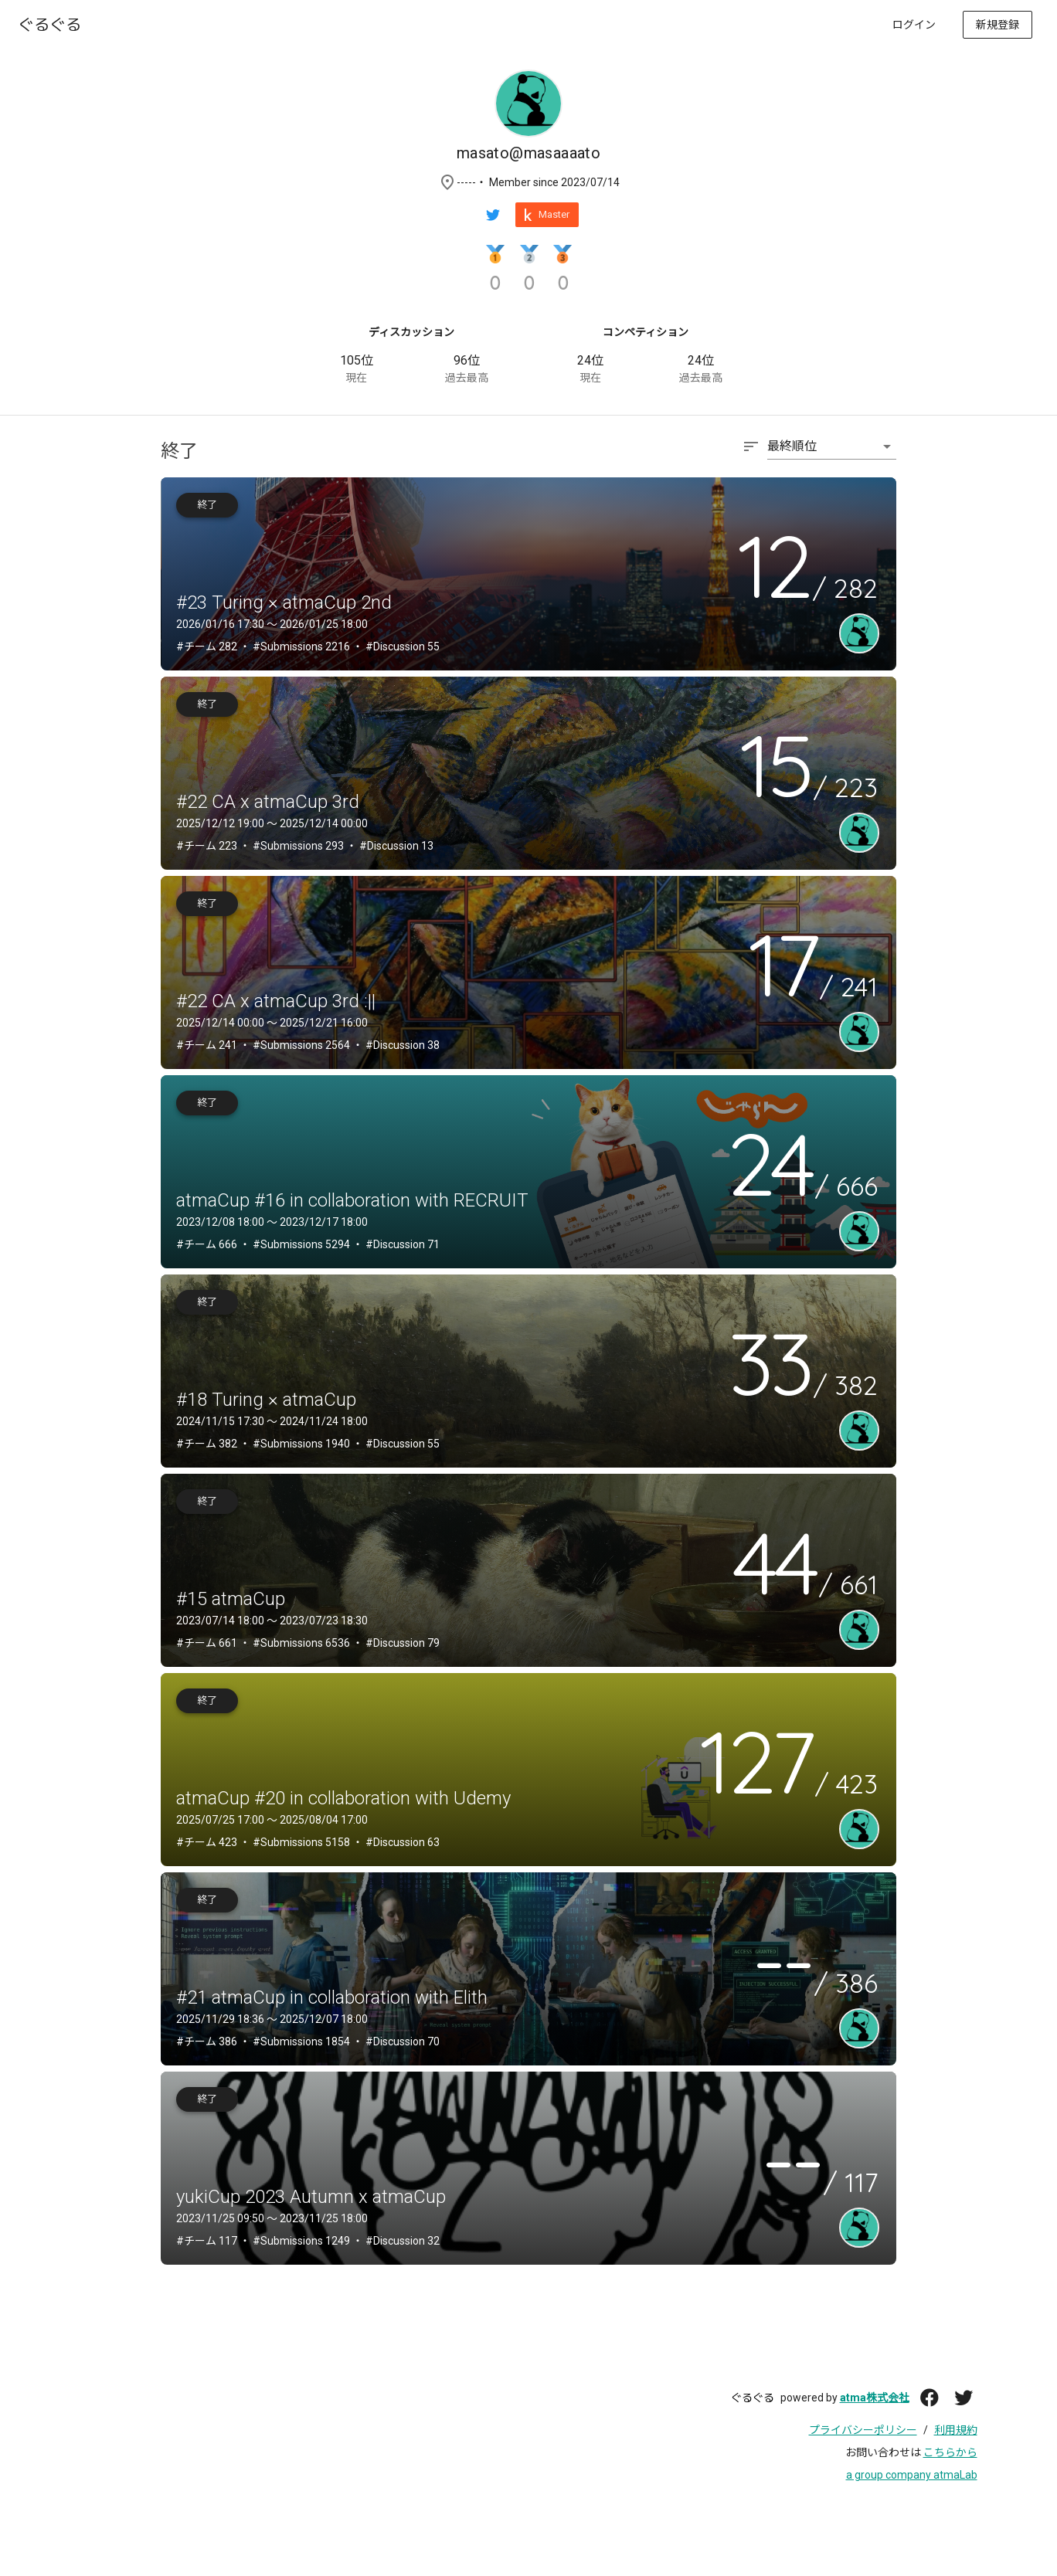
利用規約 (955, 2430)
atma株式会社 (874, 2397)
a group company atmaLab (911, 2475)
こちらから (950, 2452)
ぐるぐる (752, 2398)
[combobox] (819, 454)
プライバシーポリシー (863, 2430)
